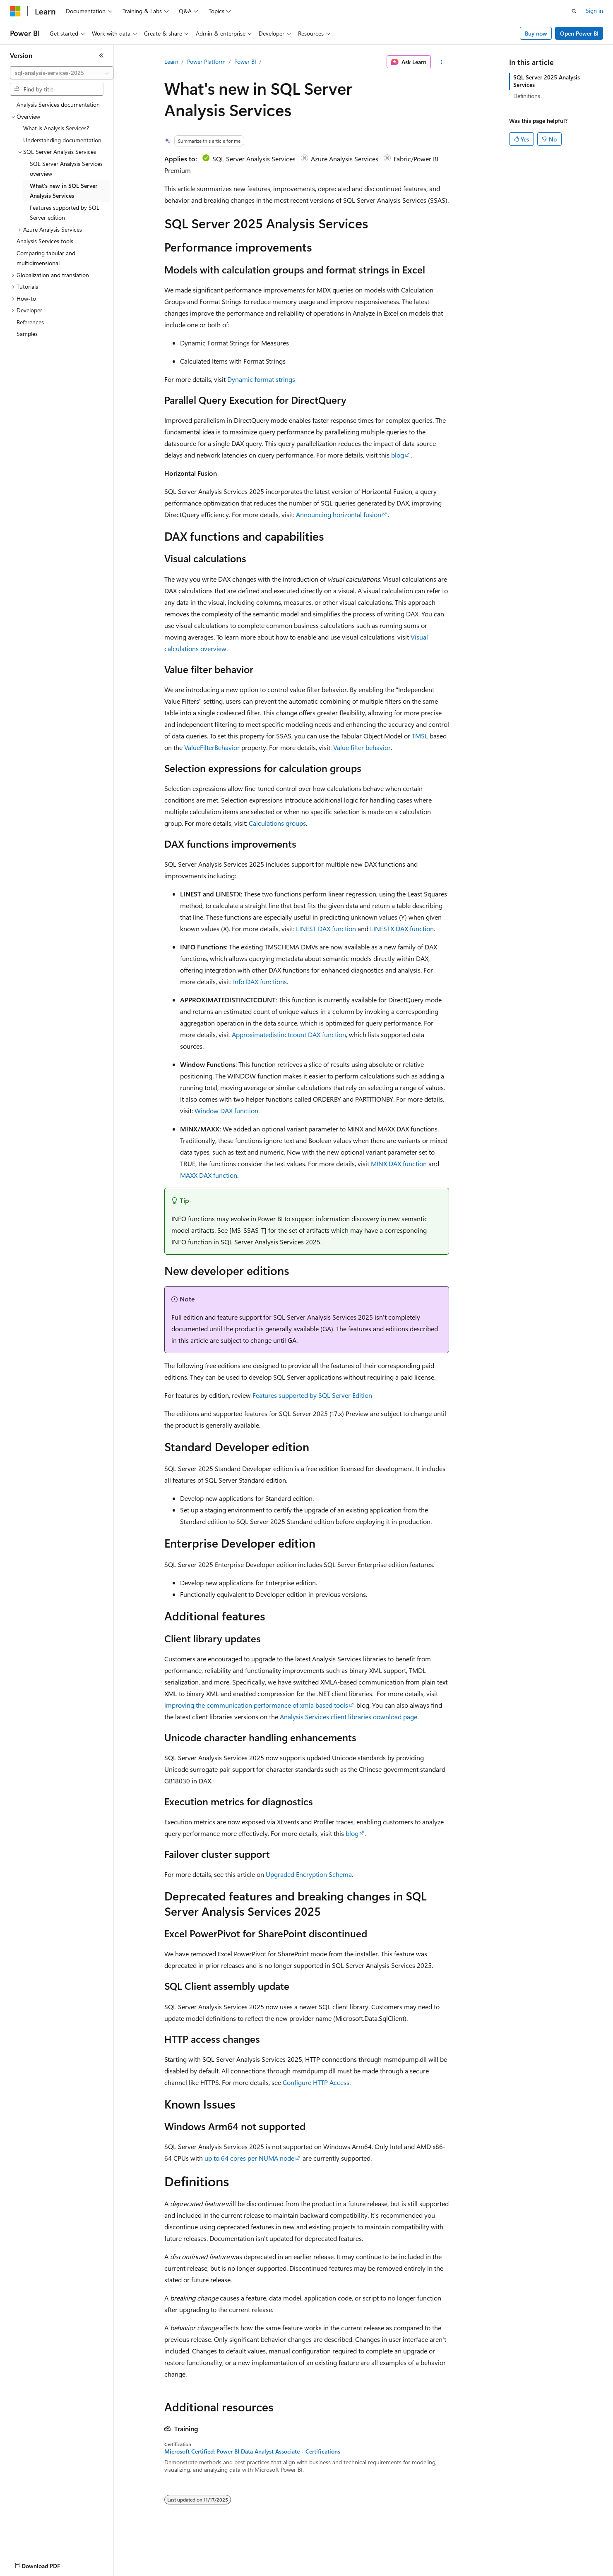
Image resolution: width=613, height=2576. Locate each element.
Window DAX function (226, 1110)
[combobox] (61, 72)
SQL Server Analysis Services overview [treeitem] (66, 169)
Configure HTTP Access (316, 2082)
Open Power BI (579, 33)
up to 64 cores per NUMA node (249, 2158)
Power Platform (206, 61)
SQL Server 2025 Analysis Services (546, 81)
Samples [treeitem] (27, 334)
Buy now (536, 33)
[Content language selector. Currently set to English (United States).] (48, 2564)
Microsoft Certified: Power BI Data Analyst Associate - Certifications (252, 2451)
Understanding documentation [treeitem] (62, 140)
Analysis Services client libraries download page (348, 1716)
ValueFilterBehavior (212, 747)
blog (397, 455)
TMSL (420, 735)
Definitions (526, 96)
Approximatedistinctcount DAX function (289, 1034)
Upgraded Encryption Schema (309, 1874)
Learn (171, 61)
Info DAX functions (260, 981)
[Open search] (574, 11)
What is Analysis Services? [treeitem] (56, 128)
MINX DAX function (399, 1163)
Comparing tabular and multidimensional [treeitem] (46, 258)
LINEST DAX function (326, 928)
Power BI (245, 61)
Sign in (594, 10)
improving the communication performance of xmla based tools (256, 1705)
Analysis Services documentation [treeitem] (58, 104)
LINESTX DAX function (402, 928)
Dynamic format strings (261, 379)
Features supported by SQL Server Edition (312, 1395)
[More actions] (441, 62)
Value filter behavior (362, 747)
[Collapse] (101, 55)
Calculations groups (277, 823)
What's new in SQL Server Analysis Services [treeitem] (63, 191)
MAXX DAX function (208, 1175)
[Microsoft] (15, 11)
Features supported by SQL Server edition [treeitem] (64, 213)
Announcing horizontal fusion (338, 514)
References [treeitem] (30, 322)
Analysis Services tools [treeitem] (45, 241)
